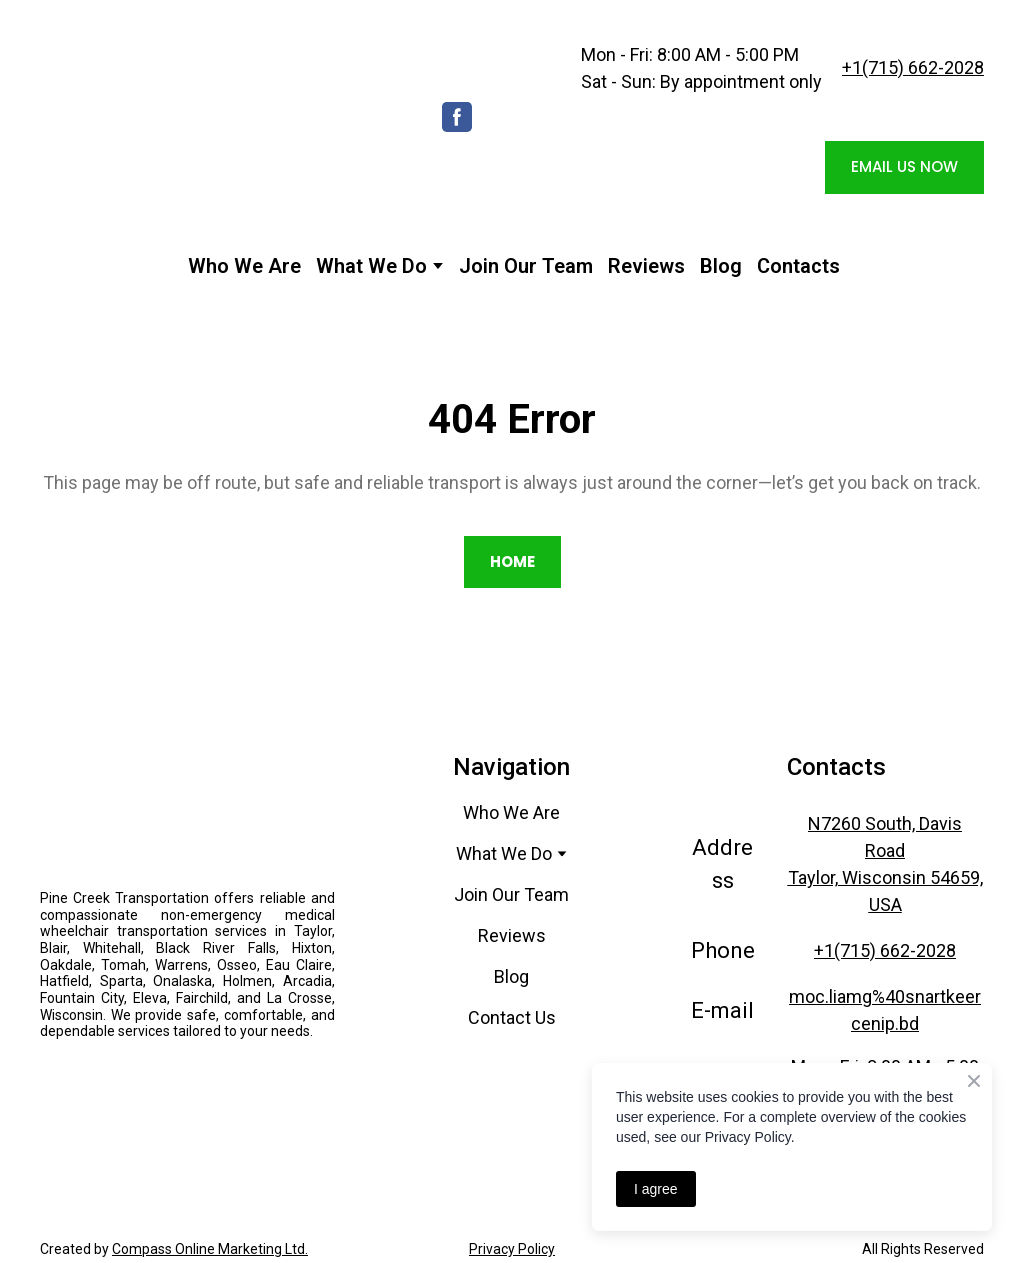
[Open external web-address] (188, 1084)
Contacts (798, 266)
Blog (721, 266)
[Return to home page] (216, 117)
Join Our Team (526, 266)
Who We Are (244, 266)
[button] (457, 117)
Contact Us (512, 1017)
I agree (656, 1189)
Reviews (646, 266)
